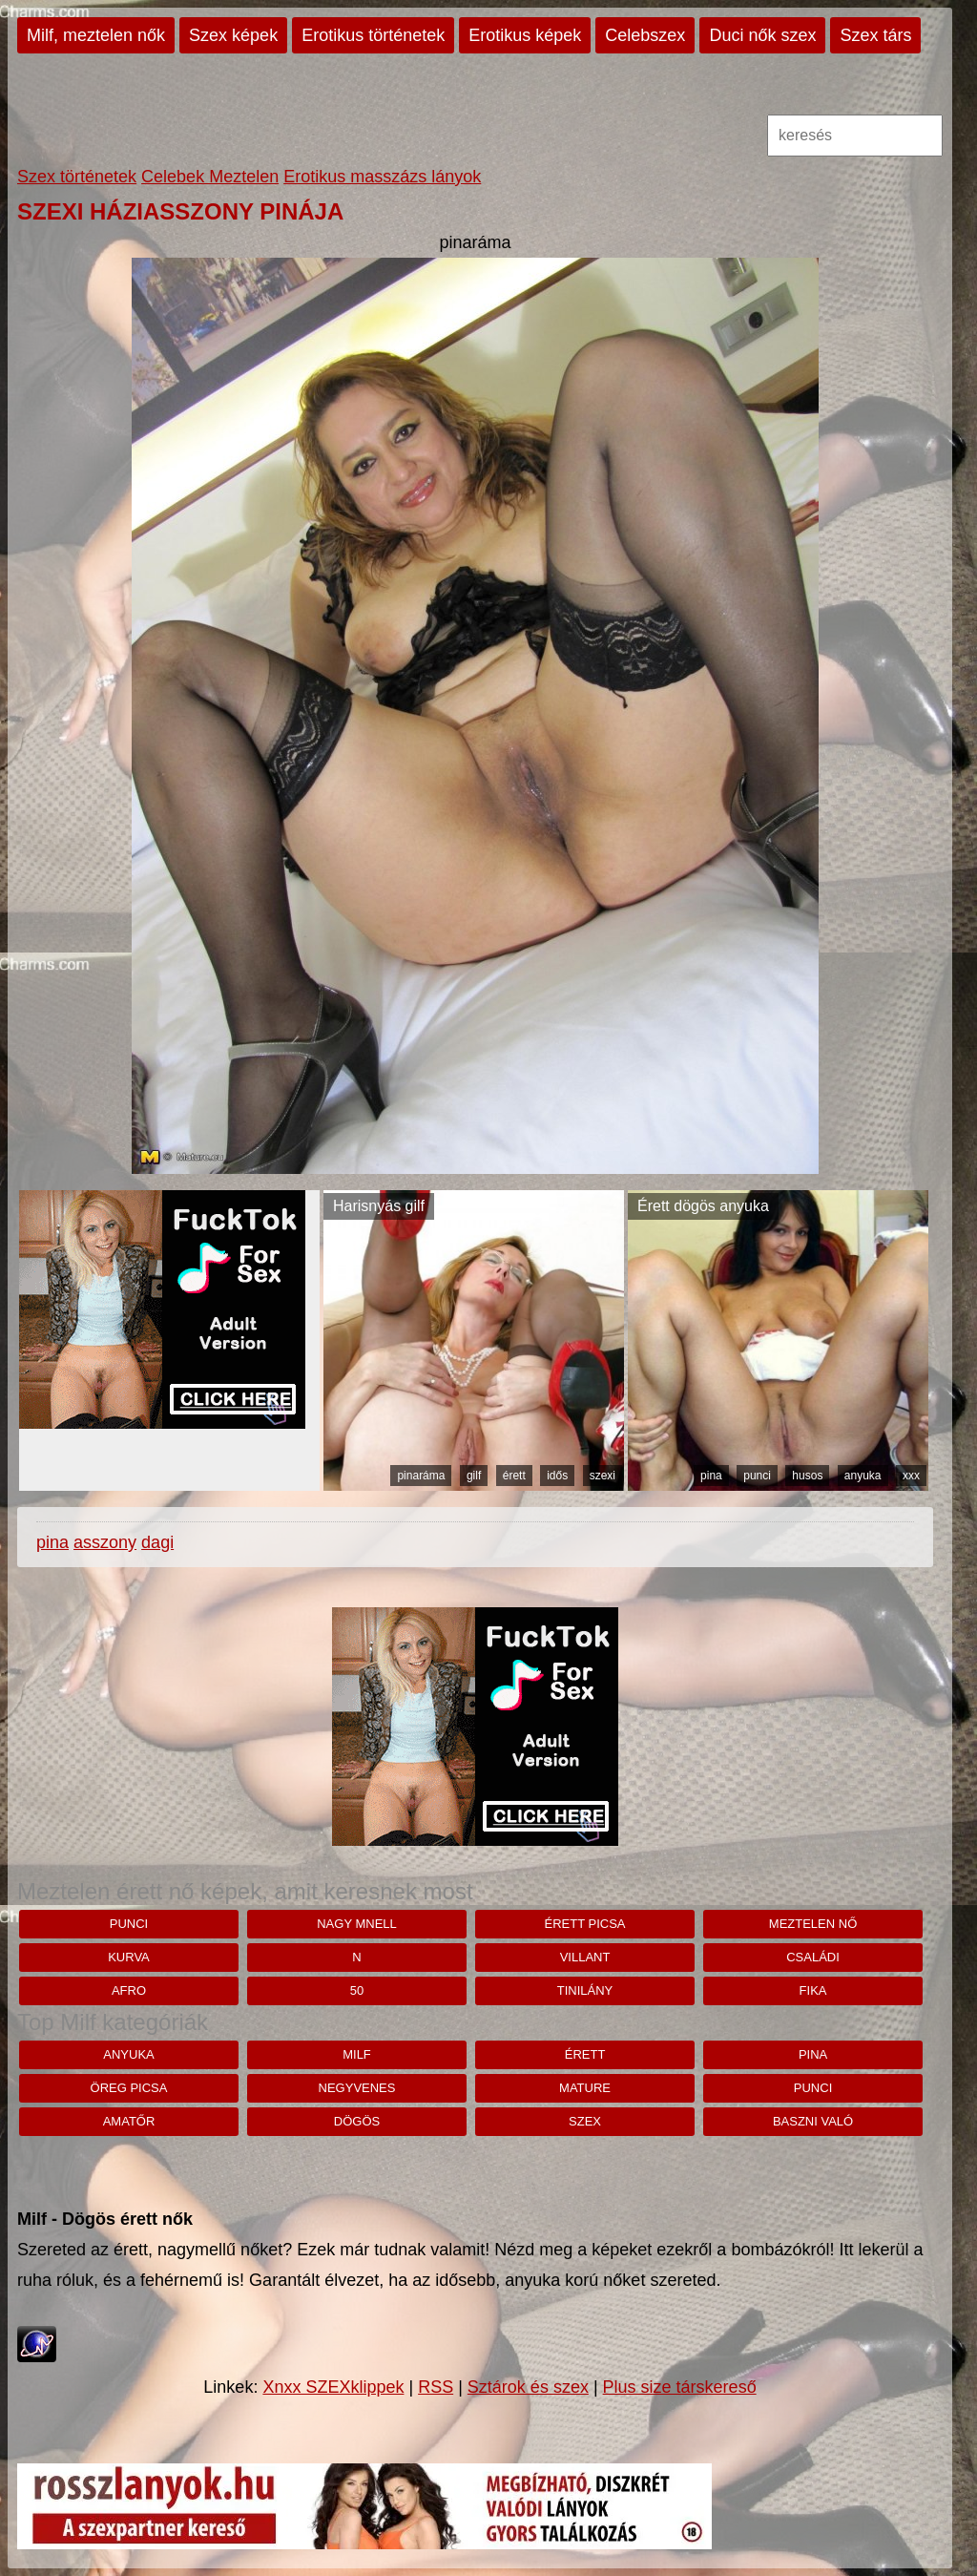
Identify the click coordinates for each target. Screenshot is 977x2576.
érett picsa (585, 1923)
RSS (435, 2387)
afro (129, 1990)
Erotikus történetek (373, 35)
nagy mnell (357, 1923)
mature (585, 2088)
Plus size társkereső (680, 2387)
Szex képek (233, 35)
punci (757, 1475)
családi (813, 1957)
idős (557, 1475)
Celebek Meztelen (210, 176)
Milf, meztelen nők (96, 35)
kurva (129, 1957)
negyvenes (357, 2088)
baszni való (813, 2121)
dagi (157, 1542)
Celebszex (645, 35)
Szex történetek (76, 176)
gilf (474, 1475)
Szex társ (875, 35)
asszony (104, 1542)
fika (813, 1990)
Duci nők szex (762, 35)
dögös (357, 2121)
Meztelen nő (813, 1923)
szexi (602, 1475)
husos (807, 1475)
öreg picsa (129, 2088)
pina (711, 1475)
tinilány (585, 1990)
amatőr (129, 2121)
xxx (911, 1475)
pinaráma (421, 1475)
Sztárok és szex (528, 2387)
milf (357, 2054)
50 (357, 1990)
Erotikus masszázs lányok (382, 176)
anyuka (863, 1475)
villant (585, 1957)
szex (585, 2121)
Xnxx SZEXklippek (333, 2387)
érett (514, 1475)
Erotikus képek (524, 35)
